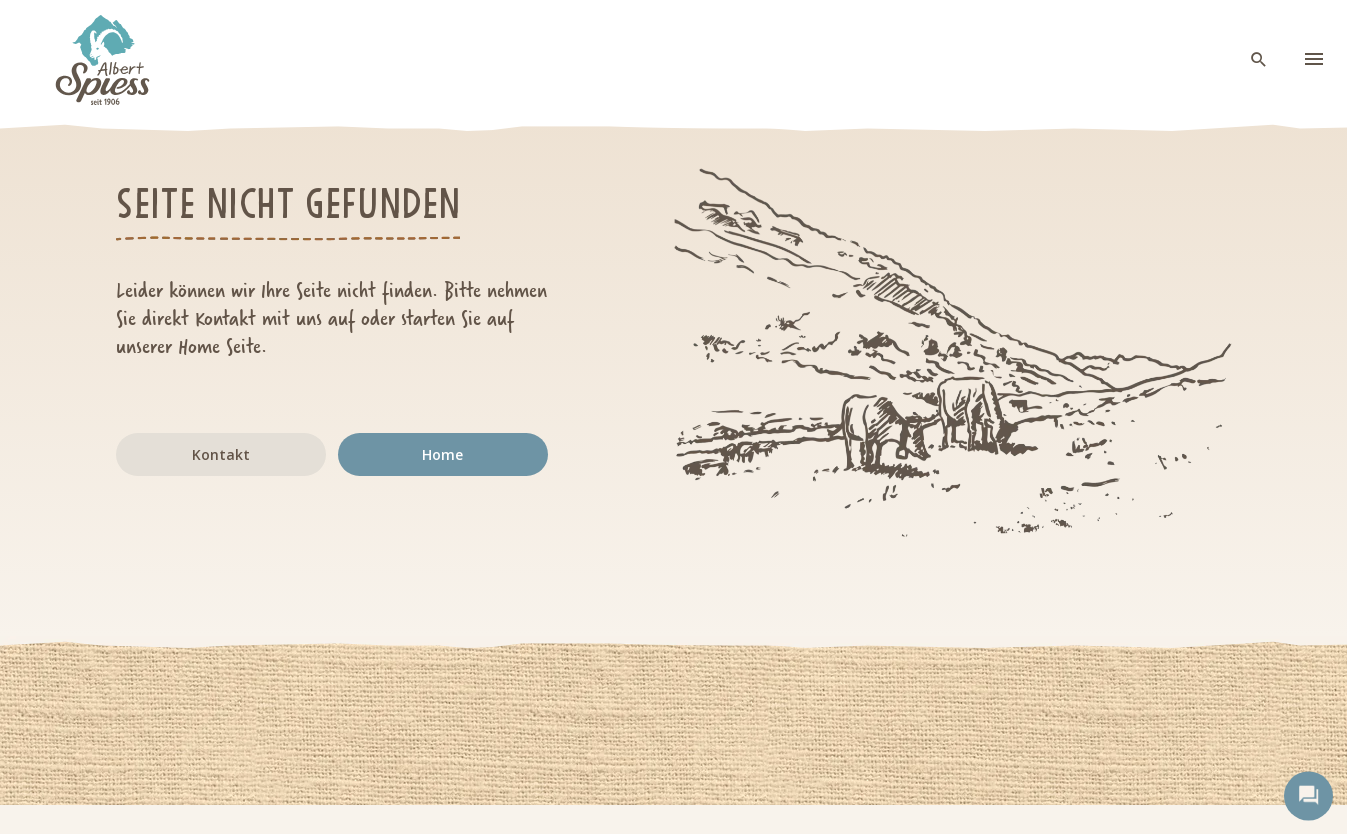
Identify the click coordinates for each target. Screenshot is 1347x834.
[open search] (1259, 60)
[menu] (1314, 60)
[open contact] (1308, 795)
